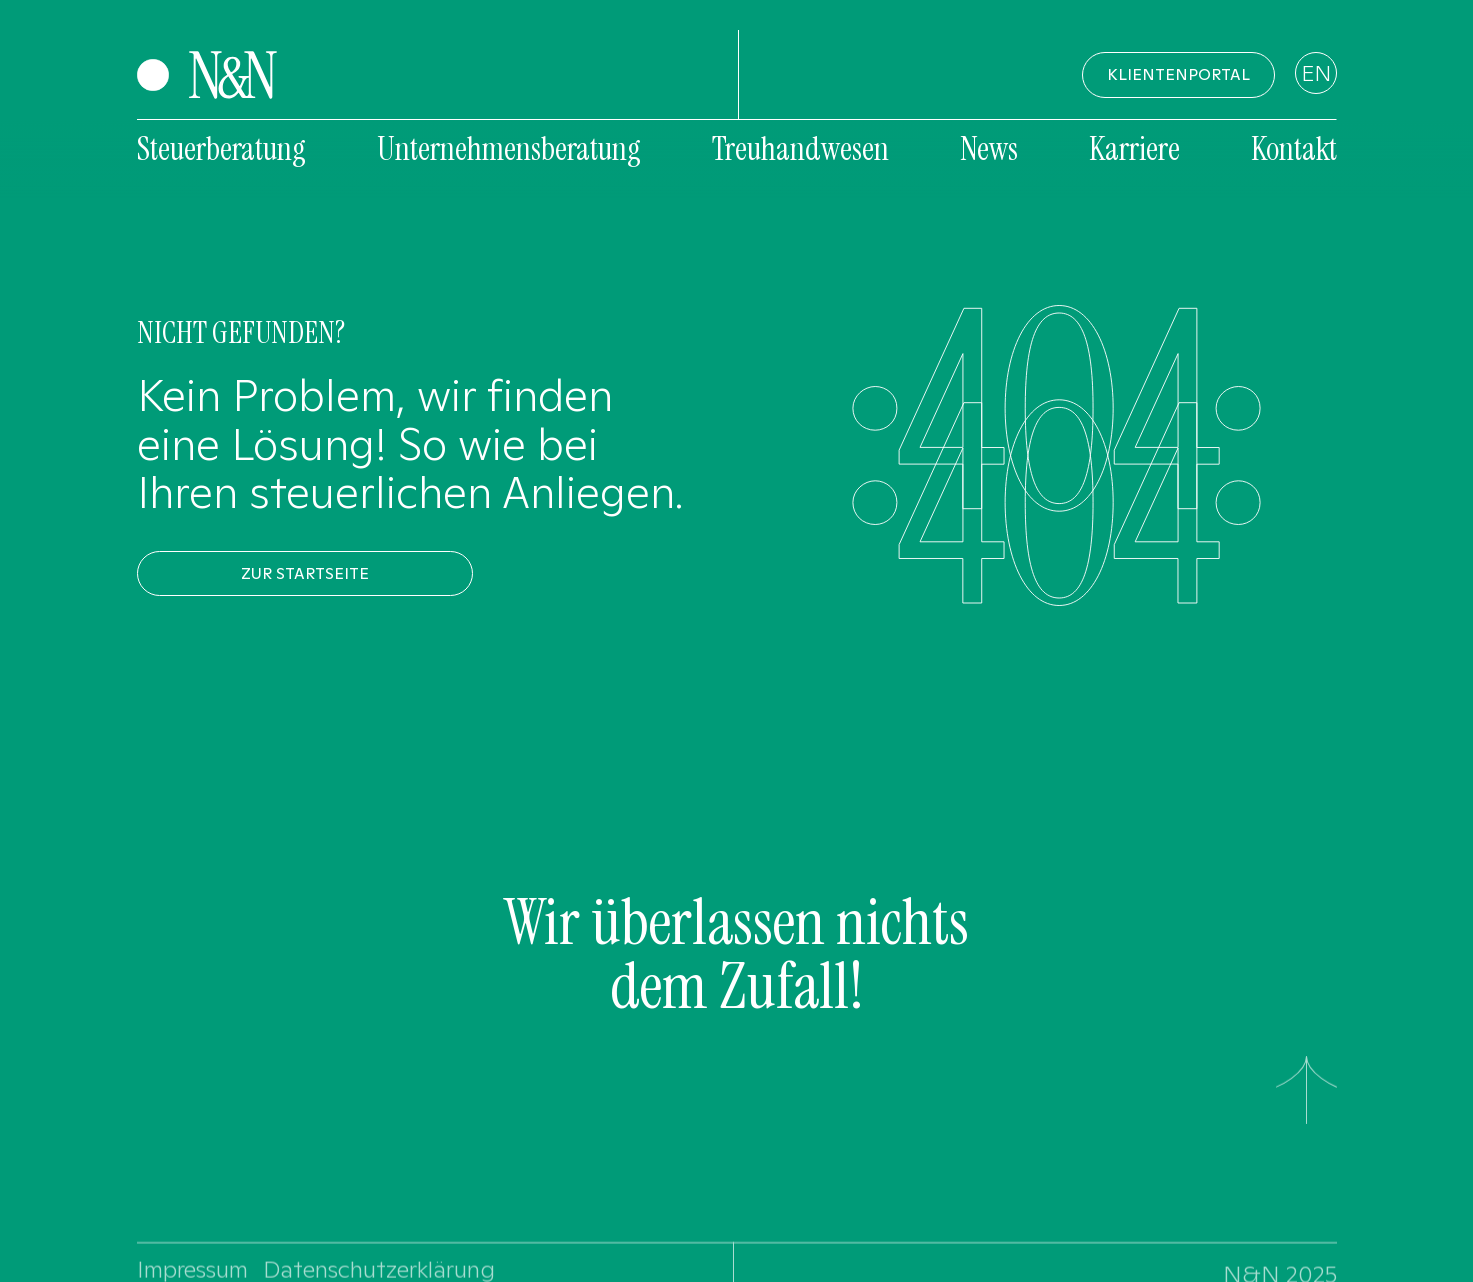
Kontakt (1294, 149)
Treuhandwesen (800, 149)
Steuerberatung (221, 149)
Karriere (1134, 149)
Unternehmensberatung (509, 149)
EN (1316, 73)
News (989, 149)
